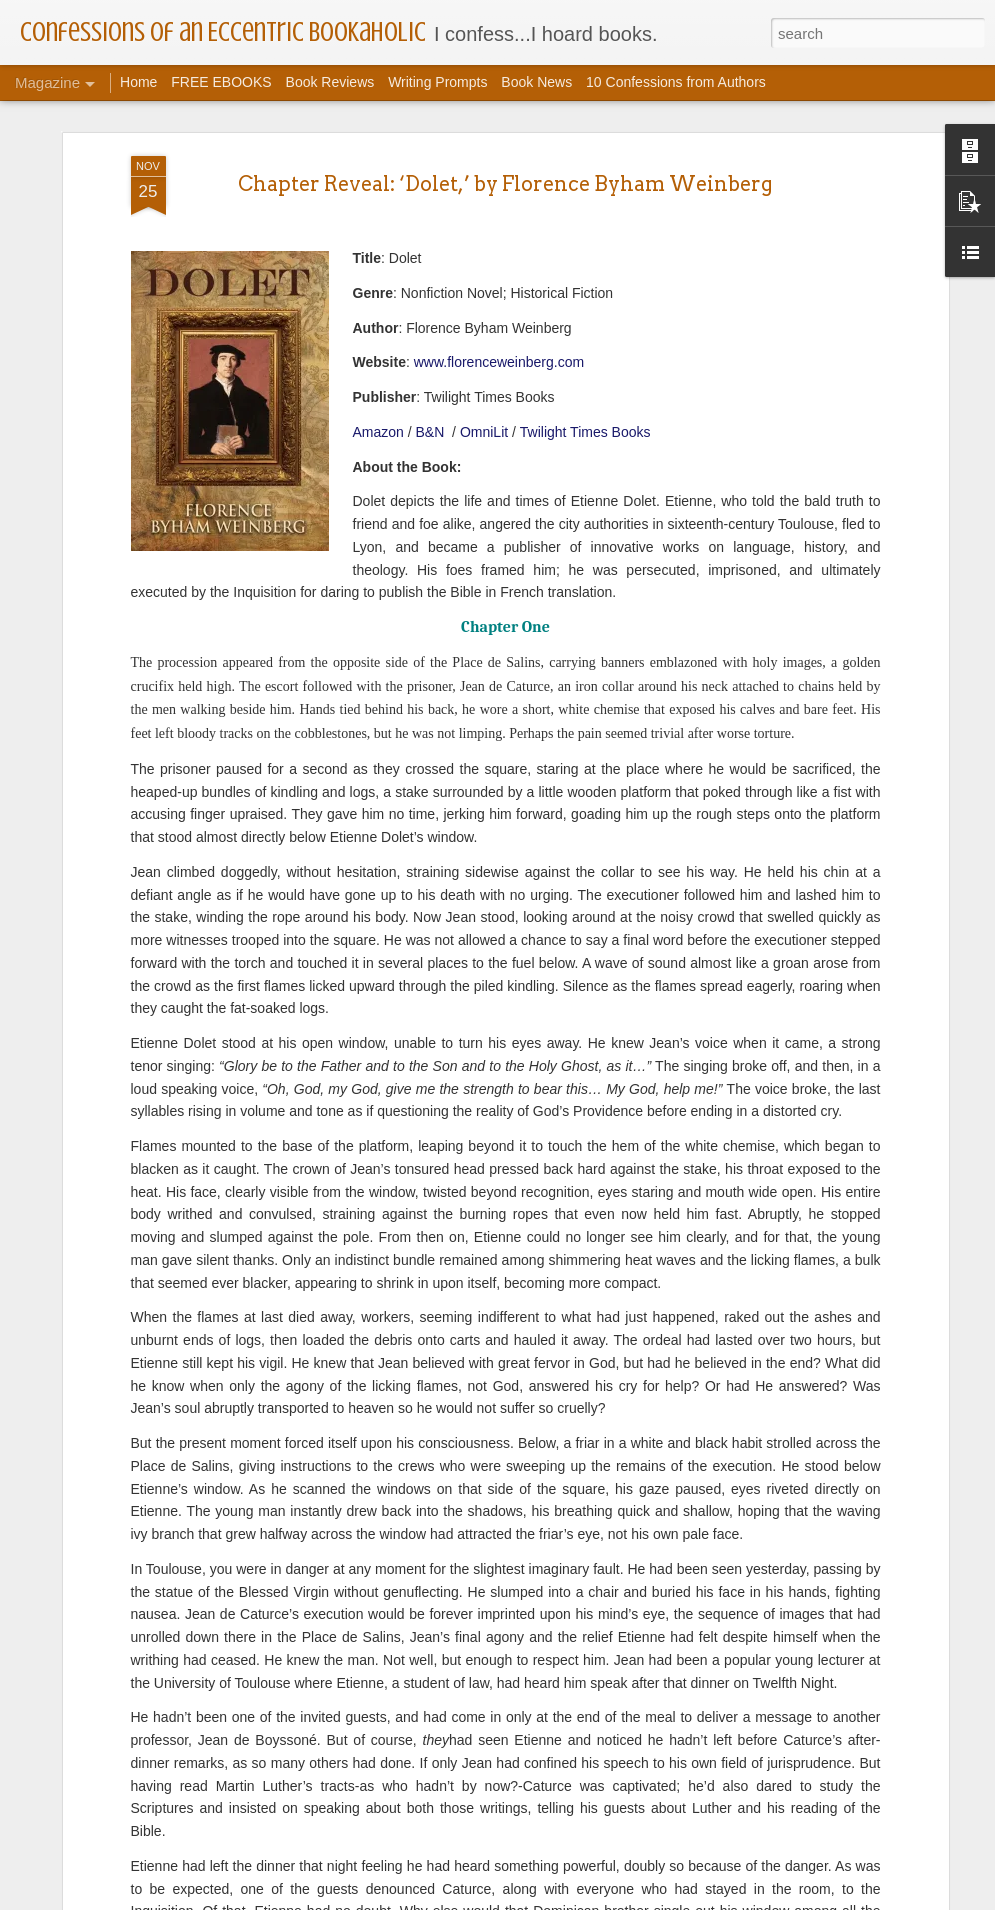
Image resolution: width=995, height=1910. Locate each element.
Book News (536, 82)
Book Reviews (330, 82)
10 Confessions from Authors (676, 82)
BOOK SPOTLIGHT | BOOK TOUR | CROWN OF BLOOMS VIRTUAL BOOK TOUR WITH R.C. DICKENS (497, 1613)
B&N (432, 265)
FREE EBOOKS (221, 82)
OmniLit (484, 265)
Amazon (378, 265)
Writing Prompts (437, 82)
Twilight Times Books (587, 265)
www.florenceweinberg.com (499, 196)
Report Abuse (618, 1899)
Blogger (560, 1899)
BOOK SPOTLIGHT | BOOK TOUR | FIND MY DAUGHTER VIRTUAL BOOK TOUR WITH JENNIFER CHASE (485, 1840)
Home (138, 82)
